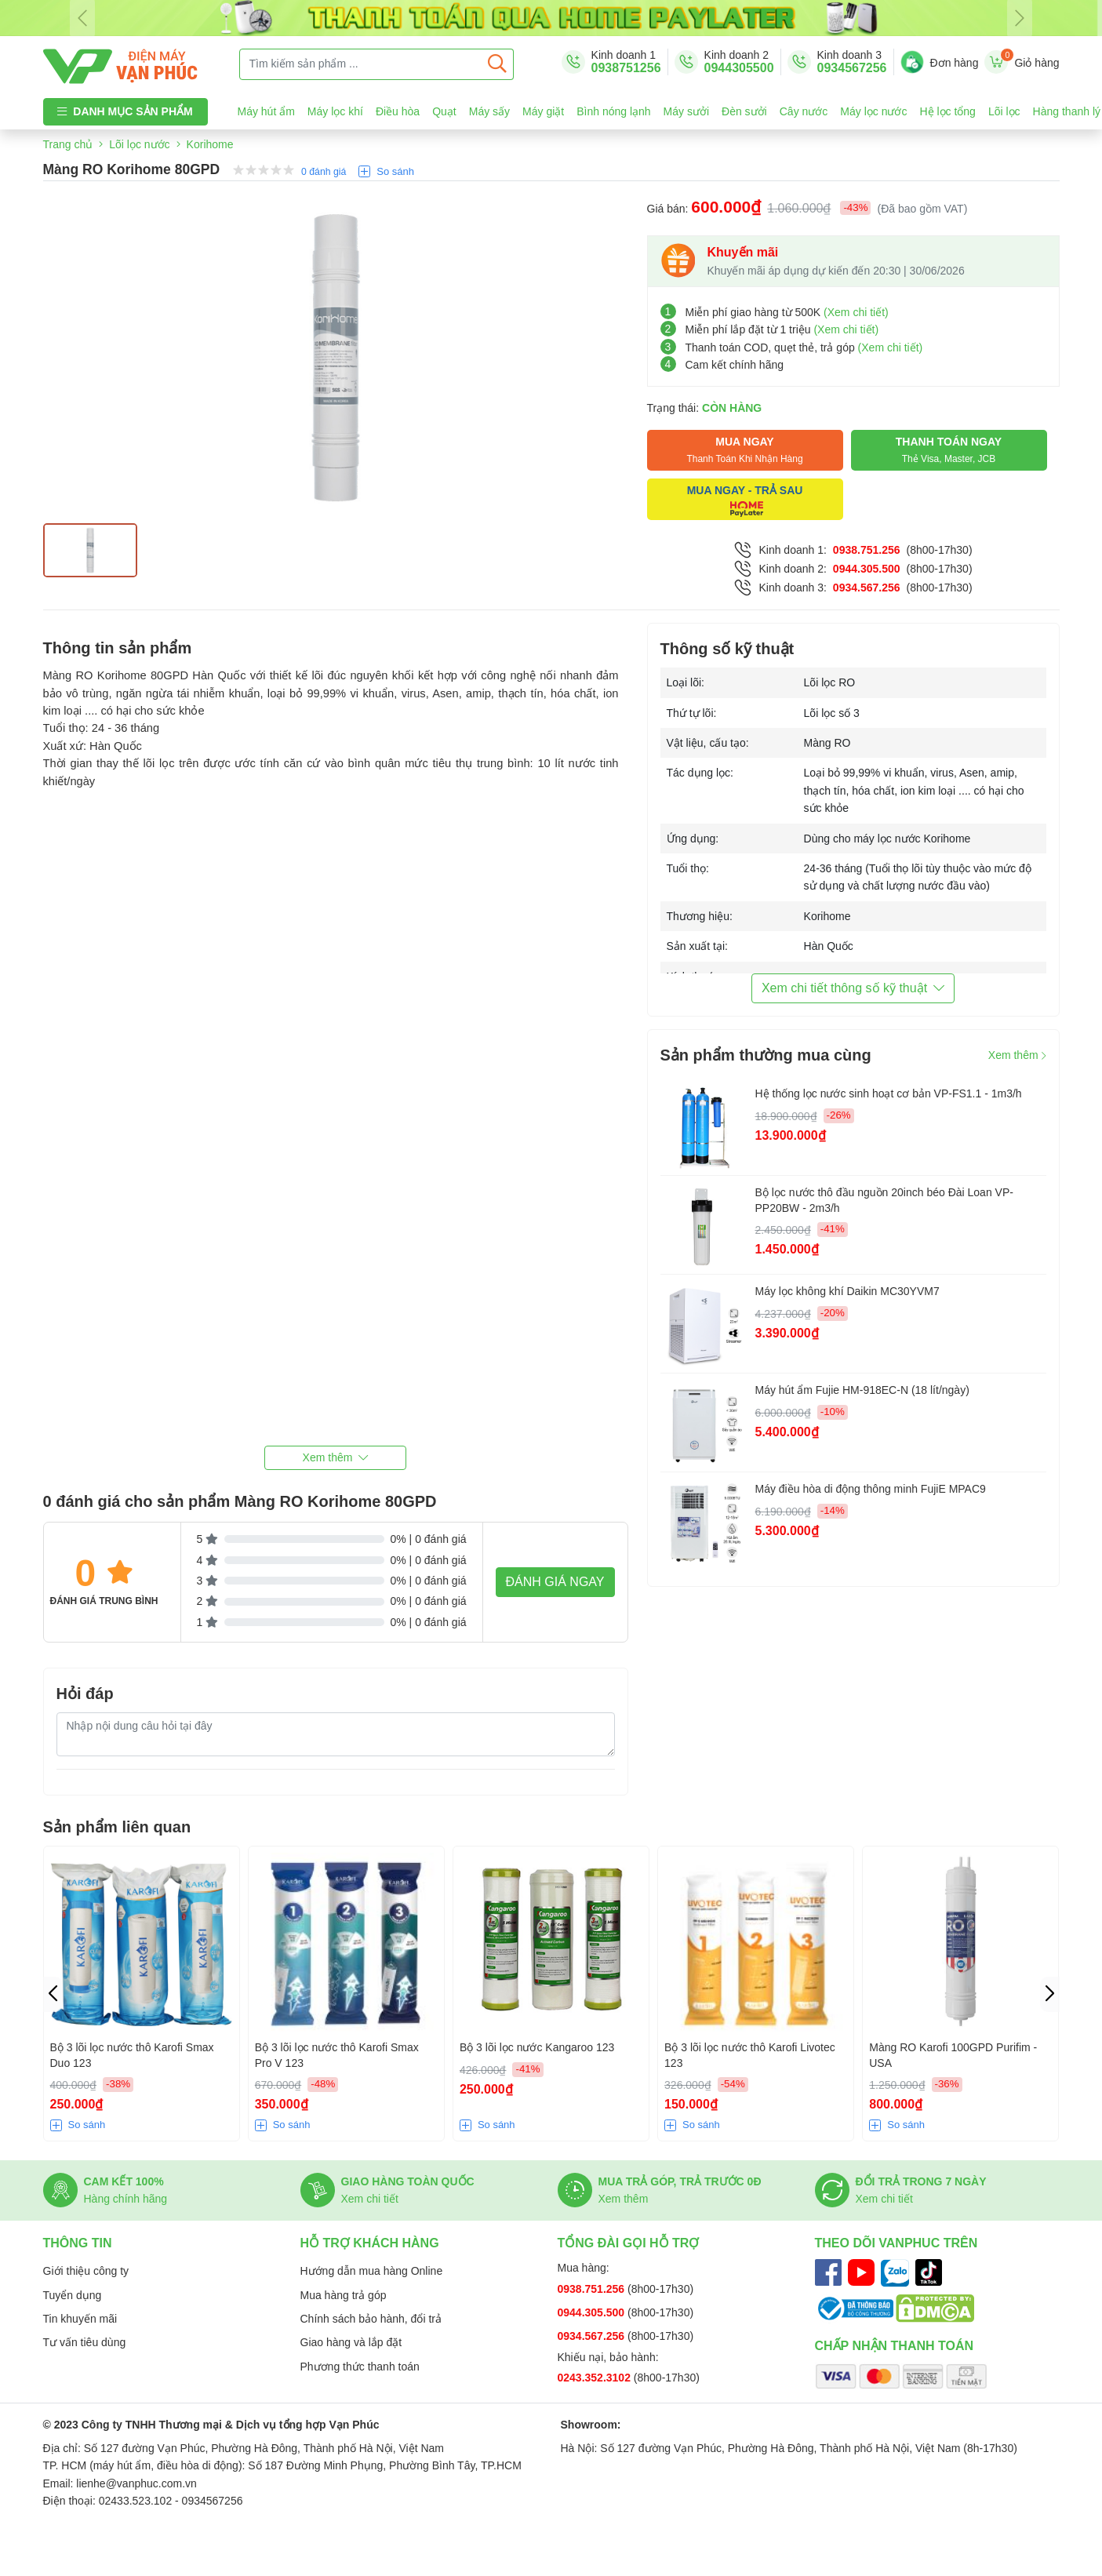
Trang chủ (68, 144)
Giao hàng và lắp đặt (351, 2342)
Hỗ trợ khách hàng (369, 2243)
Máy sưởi (686, 111)
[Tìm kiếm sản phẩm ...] (360, 64)
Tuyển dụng (72, 2295)
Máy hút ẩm (266, 111)
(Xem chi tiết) (856, 312)
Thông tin (77, 2243)
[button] (335, 1458)
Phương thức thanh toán (360, 2366)
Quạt (444, 111)
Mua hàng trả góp (343, 2295)
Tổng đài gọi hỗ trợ (629, 2243)
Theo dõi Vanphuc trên (896, 2243)
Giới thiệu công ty (86, 2271)
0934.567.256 (866, 587)
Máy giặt (543, 111)
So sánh (395, 171)
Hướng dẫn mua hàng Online (371, 2271)
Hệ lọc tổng (947, 111)
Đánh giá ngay (555, 1581)
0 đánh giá (323, 171)
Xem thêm (1017, 1055)
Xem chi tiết (369, 2198)
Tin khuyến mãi (80, 2318)
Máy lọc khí (335, 111)
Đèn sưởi (744, 111)
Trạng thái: (704, 408)
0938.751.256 (866, 550)
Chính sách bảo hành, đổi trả (371, 2318)
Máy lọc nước (873, 111)
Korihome (210, 144)
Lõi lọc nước (139, 144)
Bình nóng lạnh (613, 111)
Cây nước (804, 111)
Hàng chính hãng (126, 2198)
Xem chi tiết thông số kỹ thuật (853, 988)
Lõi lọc (1004, 111)
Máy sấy (489, 111)
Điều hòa (398, 111)
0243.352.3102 (596, 2377)
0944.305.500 (866, 568)
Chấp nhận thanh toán (894, 2345)
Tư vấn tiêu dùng (84, 2342)
